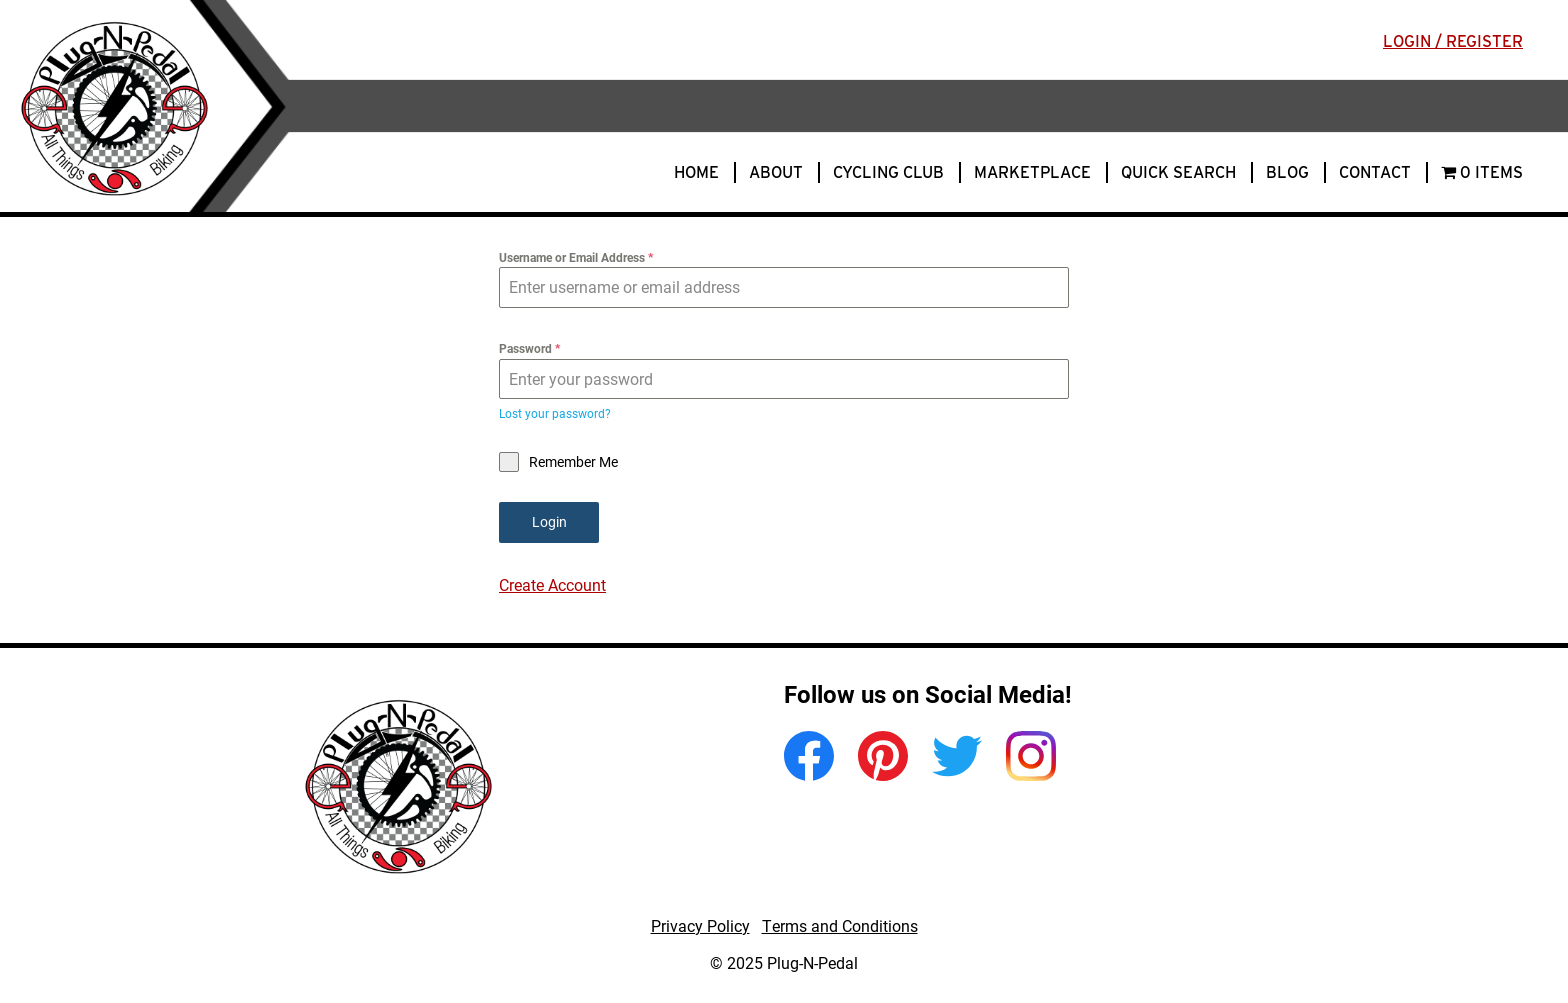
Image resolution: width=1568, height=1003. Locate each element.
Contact (1375, 172)
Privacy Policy (700, 925)
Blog (1287, 172)
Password (529, 348)
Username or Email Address (576, 257)
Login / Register (1453, 41)
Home (696, 172)
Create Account (552, 584)
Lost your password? (555, 413)
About (776, 172)
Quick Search (1178, 172)
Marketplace (1032, 172)
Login (549, 521)
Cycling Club (888, 172)
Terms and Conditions (840, 925)
